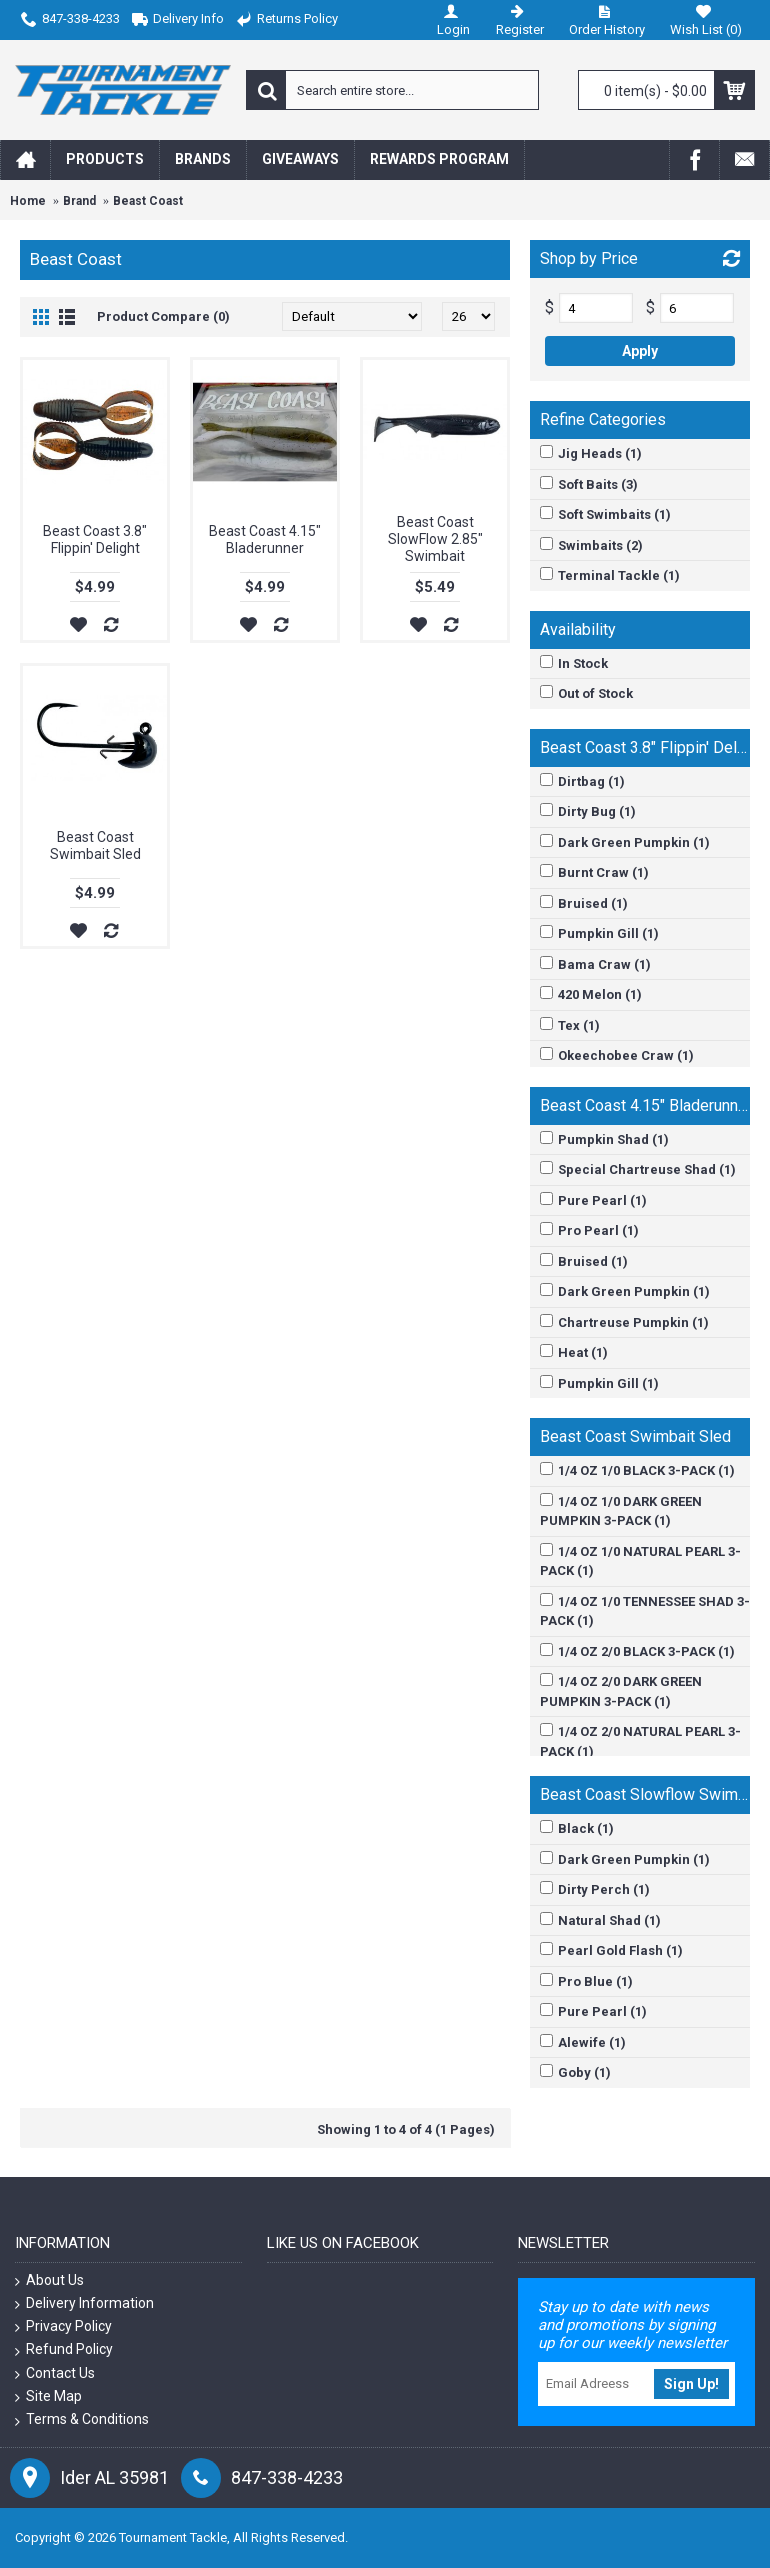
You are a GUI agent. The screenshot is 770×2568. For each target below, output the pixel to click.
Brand (79, 201)
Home (28, 201)
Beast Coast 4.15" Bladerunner (265, 539)
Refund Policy (64, 2349)
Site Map (48, 2396)
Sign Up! (691, 2384)
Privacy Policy (63, 2326)
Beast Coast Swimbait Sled (95, 845)
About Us (49, 2280)
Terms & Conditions (82, 2419)
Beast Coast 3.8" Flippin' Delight (95, 539)
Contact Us (55, 2373)
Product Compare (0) (163, 316)
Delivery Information (84, 2303)
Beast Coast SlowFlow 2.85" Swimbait (435, 539)
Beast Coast (148, 201)
